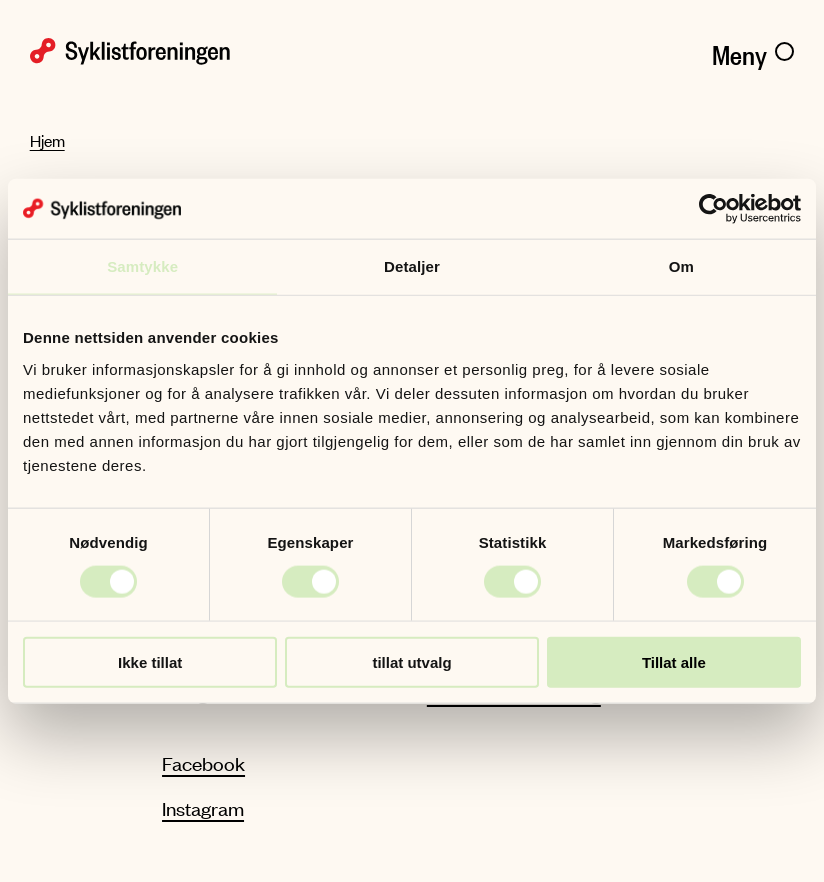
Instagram (203, 808)
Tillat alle (674, 661)
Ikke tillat (150, 661)
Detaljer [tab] (412, 266)
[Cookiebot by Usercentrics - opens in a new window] (713, 209)
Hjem (47, 140)
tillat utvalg (411, 661)
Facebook (203, 763)
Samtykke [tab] (142, 266)
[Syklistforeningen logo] (213, 51)
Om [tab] (681, 266)
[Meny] (753, 51)
